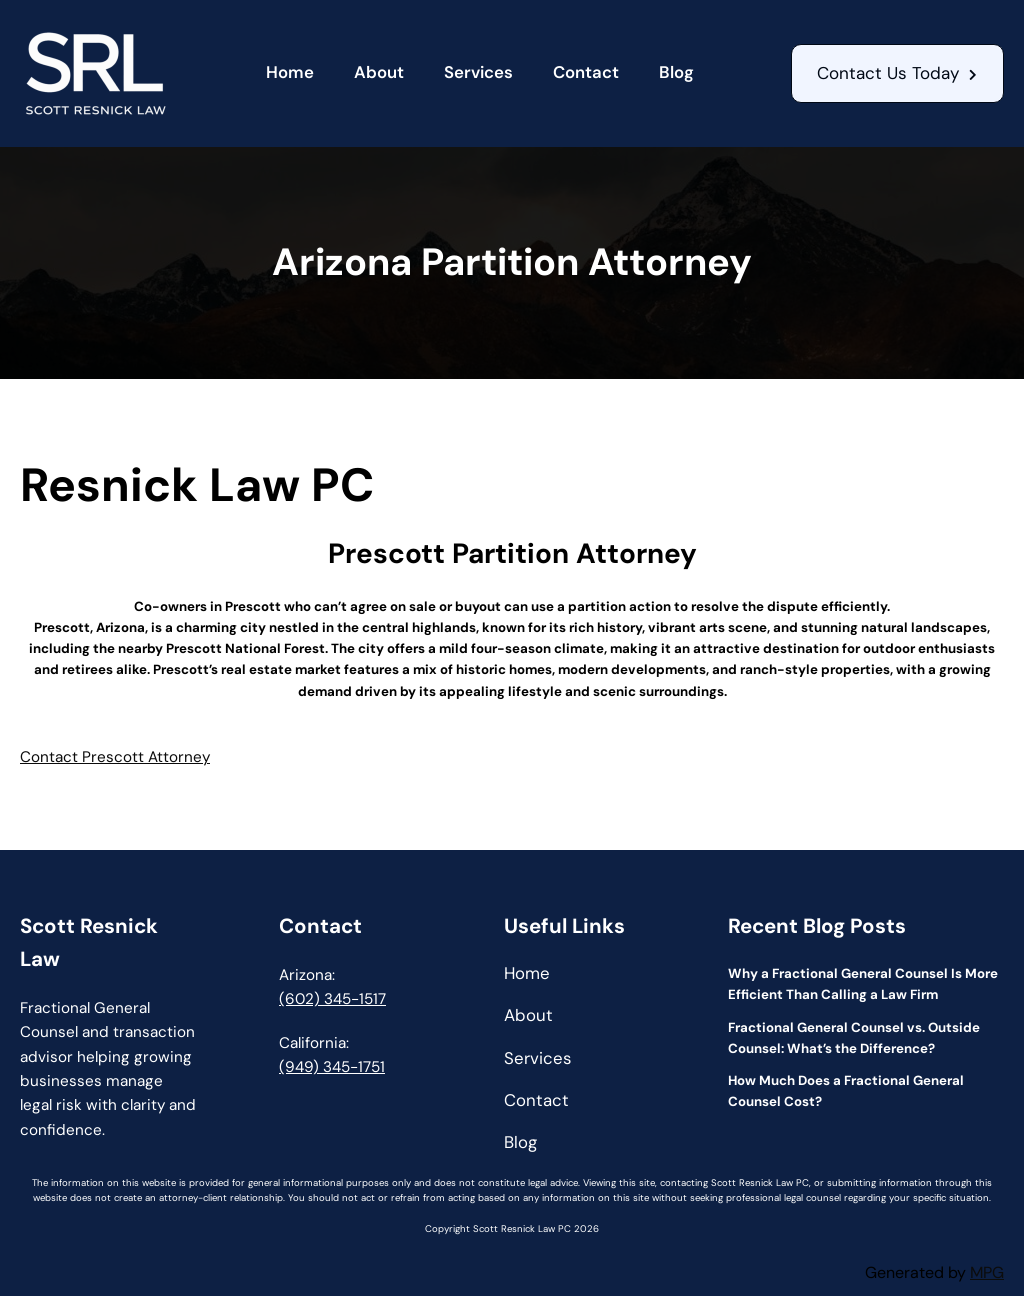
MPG (987, 1272)
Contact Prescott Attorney (115, 757)
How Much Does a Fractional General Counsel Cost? (846, 1091)
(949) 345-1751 (332, 1067)
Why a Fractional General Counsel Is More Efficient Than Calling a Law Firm (863, 984)
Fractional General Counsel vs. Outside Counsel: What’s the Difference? (854, 1038)
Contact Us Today (888, 73)
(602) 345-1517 (332, 999)
